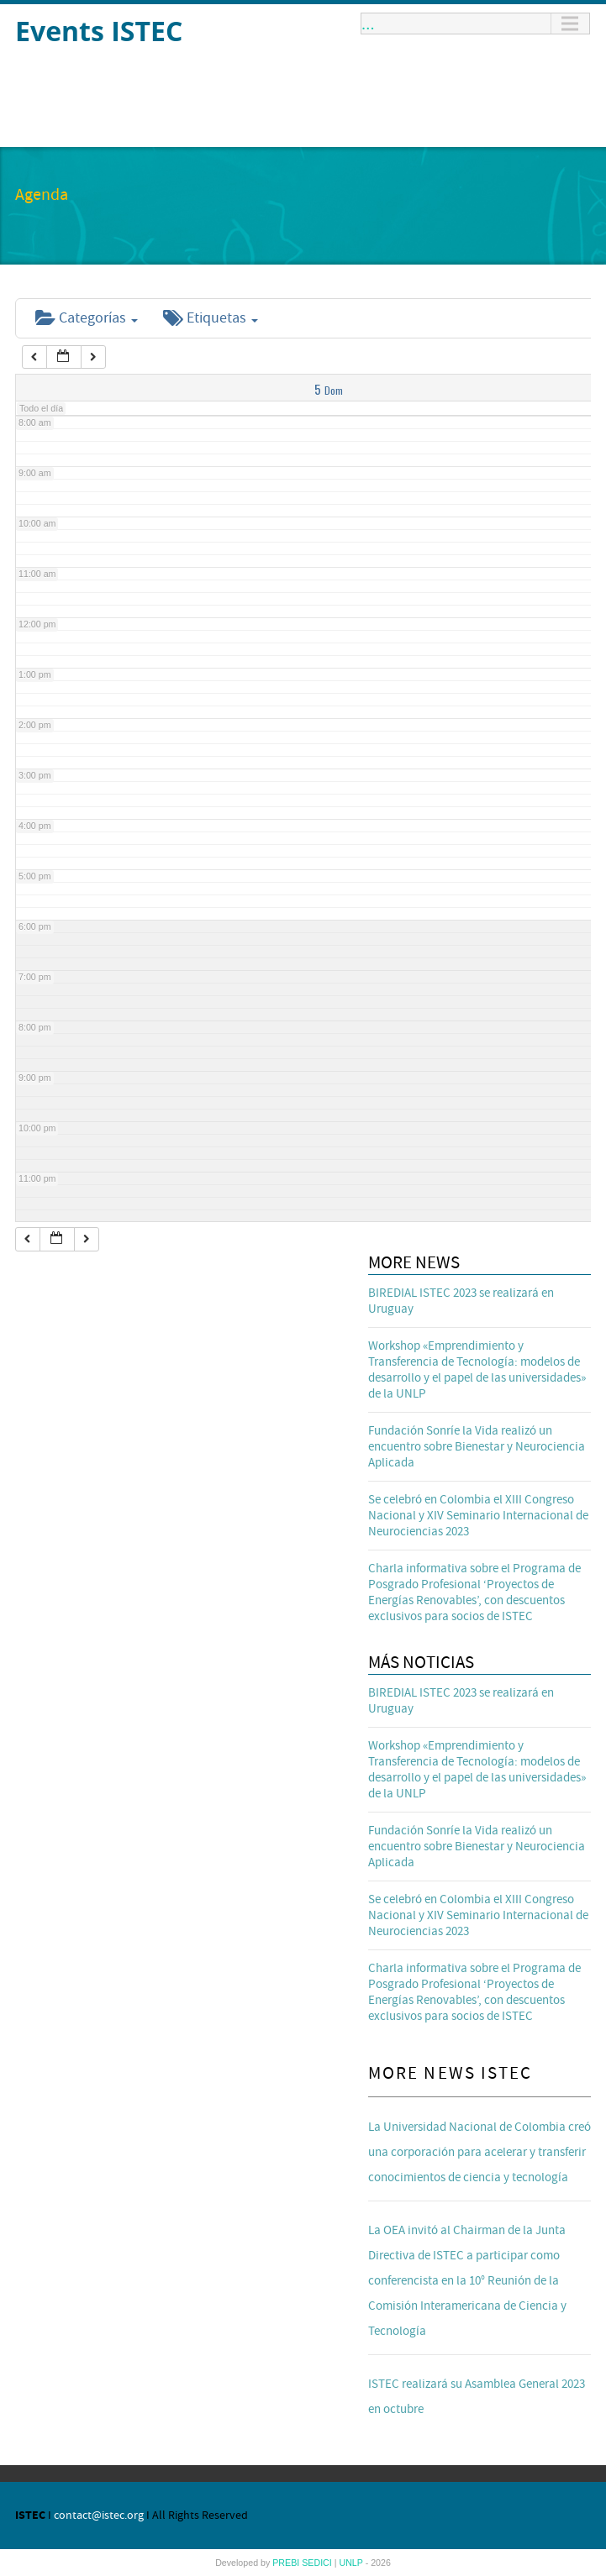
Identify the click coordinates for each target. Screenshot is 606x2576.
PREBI (287, 2563)
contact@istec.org (99, 2515)
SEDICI (318, 2563)
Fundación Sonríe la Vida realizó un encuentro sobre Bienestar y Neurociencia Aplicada (476, 1447)
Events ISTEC (98, 31)
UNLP (352, 2563)
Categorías (86, 318)
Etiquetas (210, 318)
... (368, 23)
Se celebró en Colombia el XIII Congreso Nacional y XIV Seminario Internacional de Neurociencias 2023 (478, 1516)
